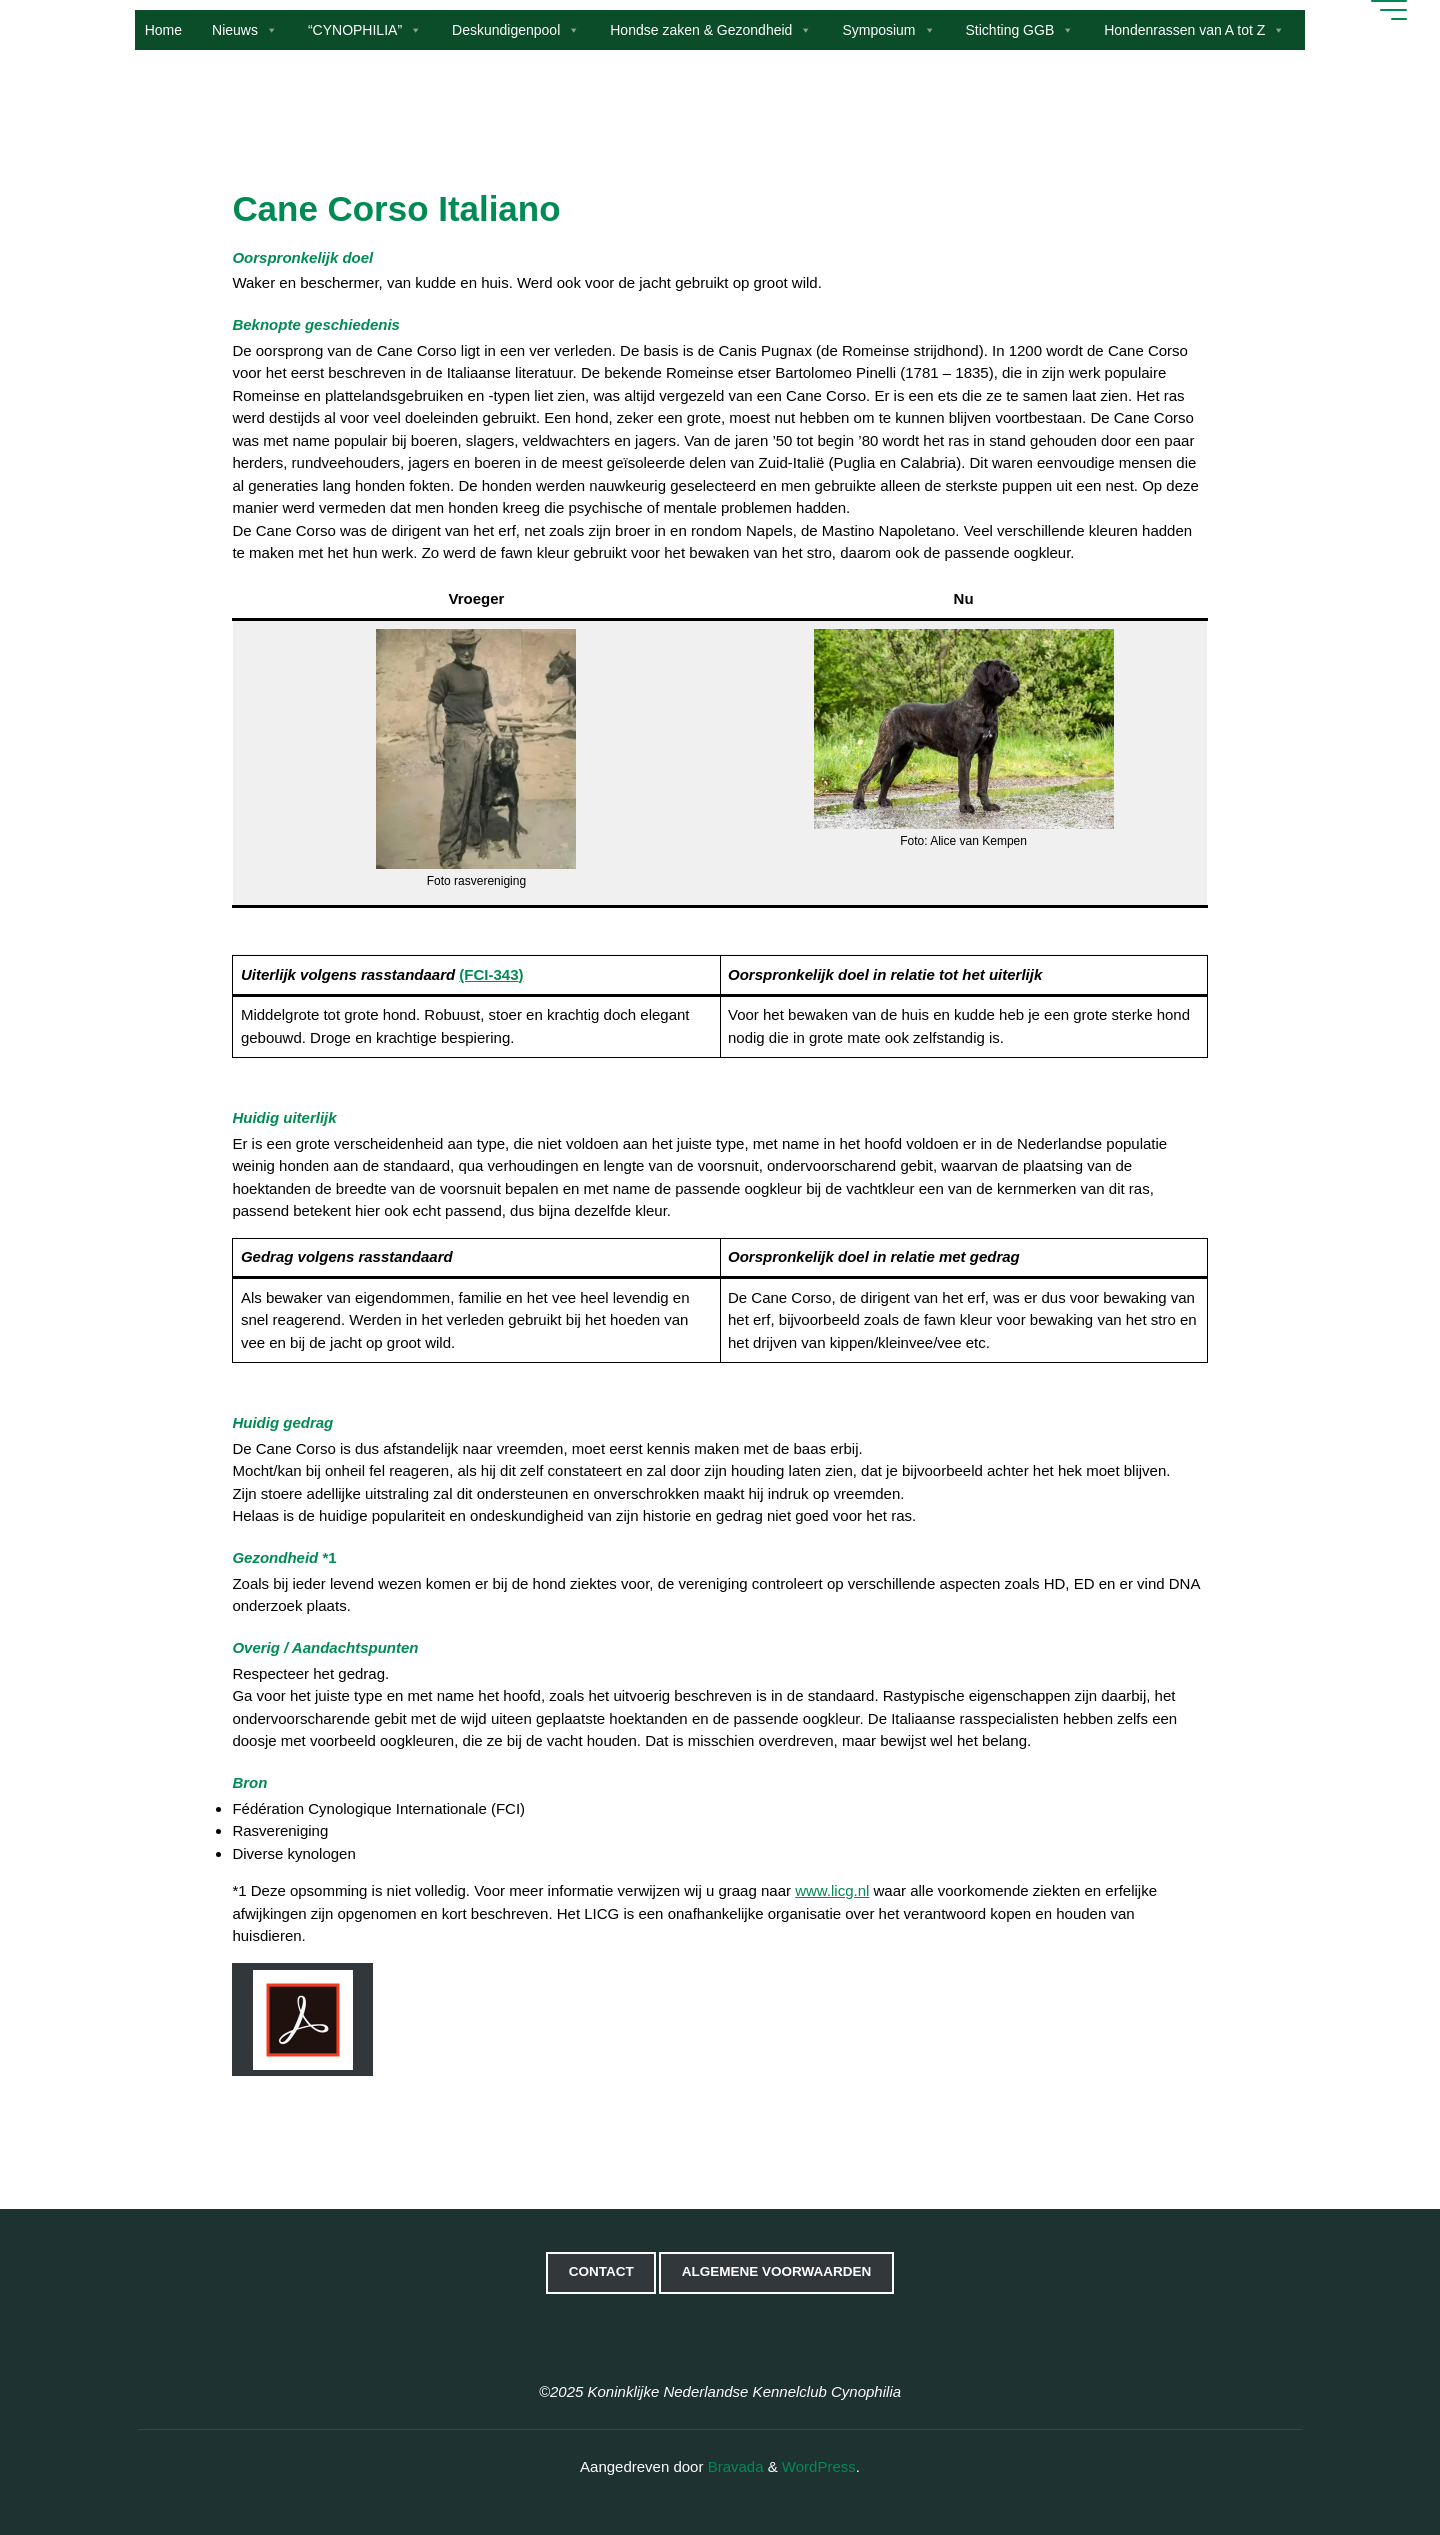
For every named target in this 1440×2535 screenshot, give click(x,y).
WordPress (819, 2466)
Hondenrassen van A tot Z (1194, 30)
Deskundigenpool (516, 30)
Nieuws (245, 30)
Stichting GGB (1020, 30)
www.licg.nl (832, 1890)
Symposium (888, 30)
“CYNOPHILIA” (365, 30)
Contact (601, 2271)
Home (163, 30)
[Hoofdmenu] (1385, 10)
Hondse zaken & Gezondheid (711, 30)
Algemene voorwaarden (777, 2271)
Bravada (733, 2466)
